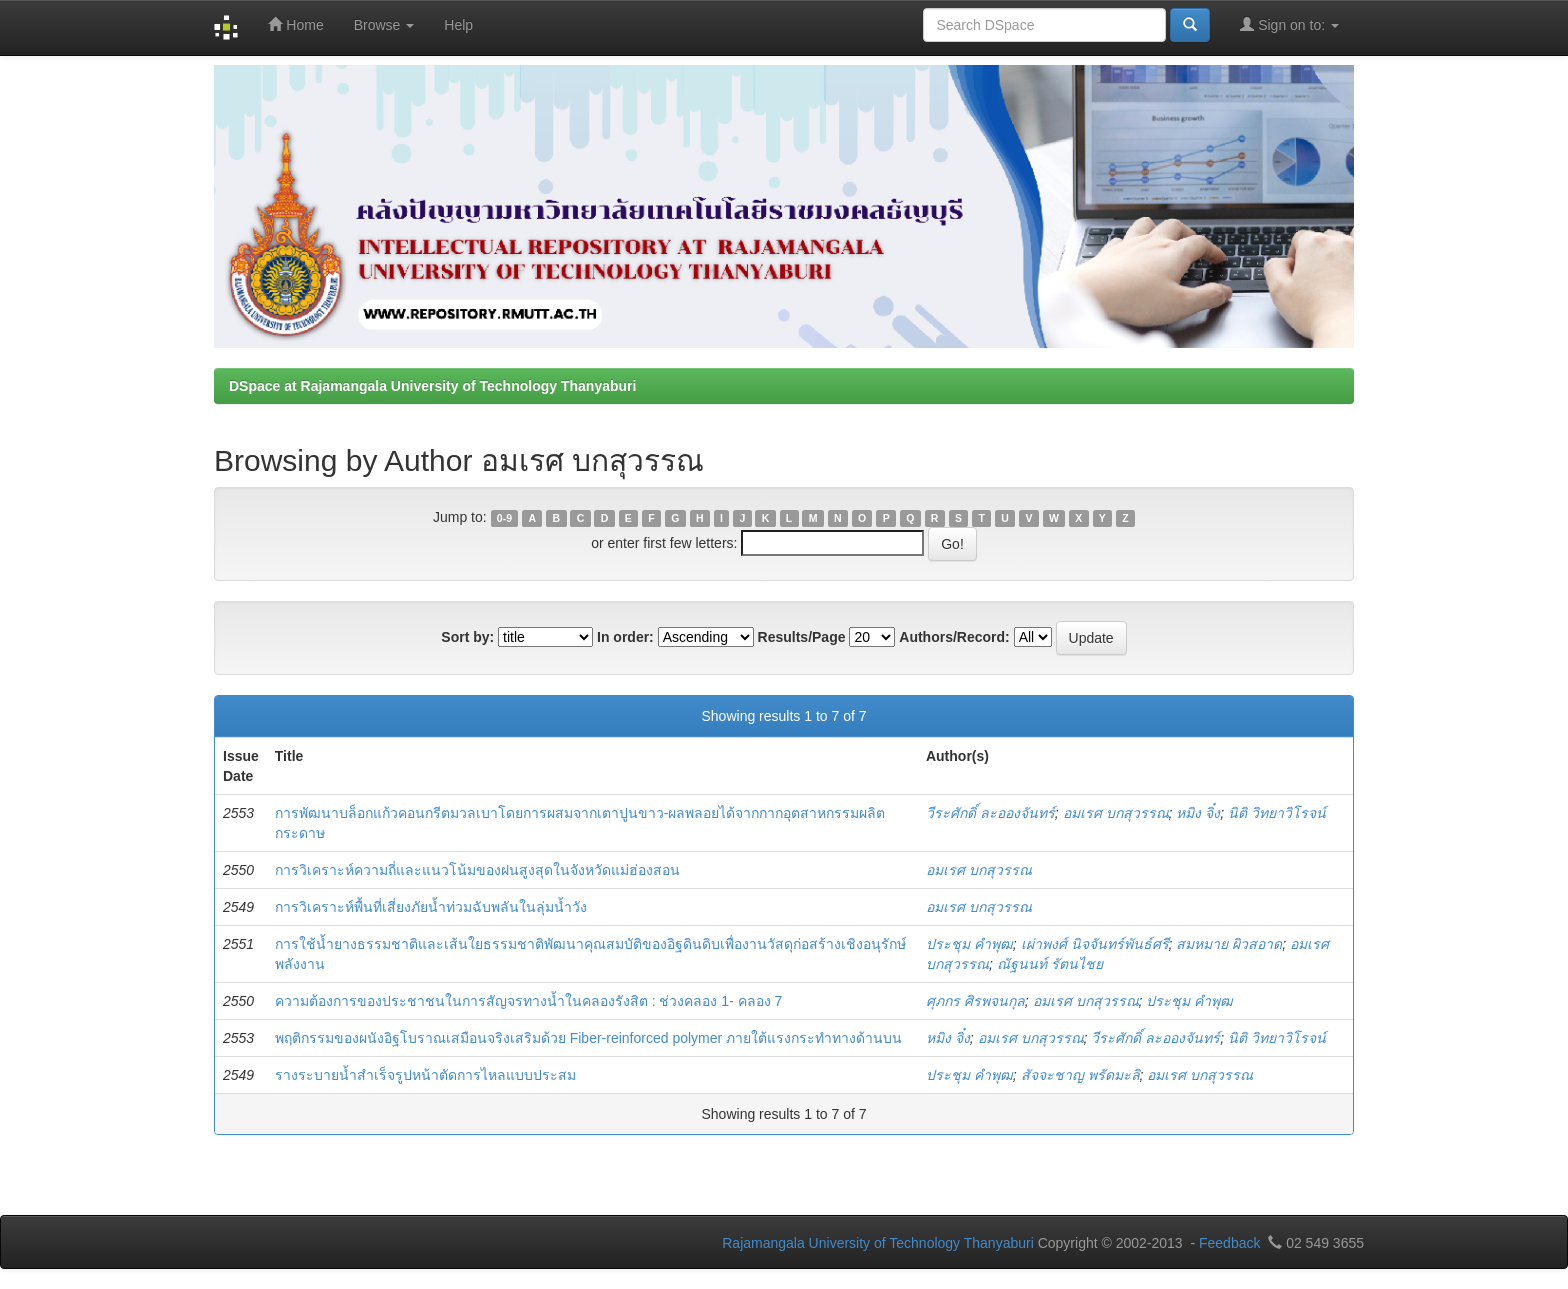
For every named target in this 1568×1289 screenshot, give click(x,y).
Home (295, 24)
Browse (384, 25)
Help (458, 25)
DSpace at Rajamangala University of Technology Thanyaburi (432, 386)
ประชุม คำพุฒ (969, 944)
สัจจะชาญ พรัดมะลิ (1080, 1075)
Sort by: (467, 637)
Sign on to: (1289, 24)
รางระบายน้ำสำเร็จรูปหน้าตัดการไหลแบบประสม (425, 1075)
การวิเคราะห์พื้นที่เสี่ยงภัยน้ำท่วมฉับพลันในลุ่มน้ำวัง (431, 907)
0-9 (504, 518)
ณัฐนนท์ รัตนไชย (1050, 964)
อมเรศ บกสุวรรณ (1116, 813)
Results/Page (802, 637)
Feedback (1229, 1243)
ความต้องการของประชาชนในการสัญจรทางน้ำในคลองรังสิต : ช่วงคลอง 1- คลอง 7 (529, 1001)
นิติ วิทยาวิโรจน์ (1277, 813)
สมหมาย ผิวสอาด (1229, 944)
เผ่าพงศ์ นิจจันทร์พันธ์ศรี (1095, 944)
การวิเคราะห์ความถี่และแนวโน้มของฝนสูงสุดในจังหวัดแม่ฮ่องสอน (477, 870)
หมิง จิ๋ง (1198, 813)
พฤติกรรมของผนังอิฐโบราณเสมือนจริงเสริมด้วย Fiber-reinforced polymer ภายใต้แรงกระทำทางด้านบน (588, 1038)
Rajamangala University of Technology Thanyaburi (878, 1243)
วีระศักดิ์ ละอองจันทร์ (990, 813)
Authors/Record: (954, 637)
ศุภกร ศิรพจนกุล (975, 1001)
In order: (625, 637)
